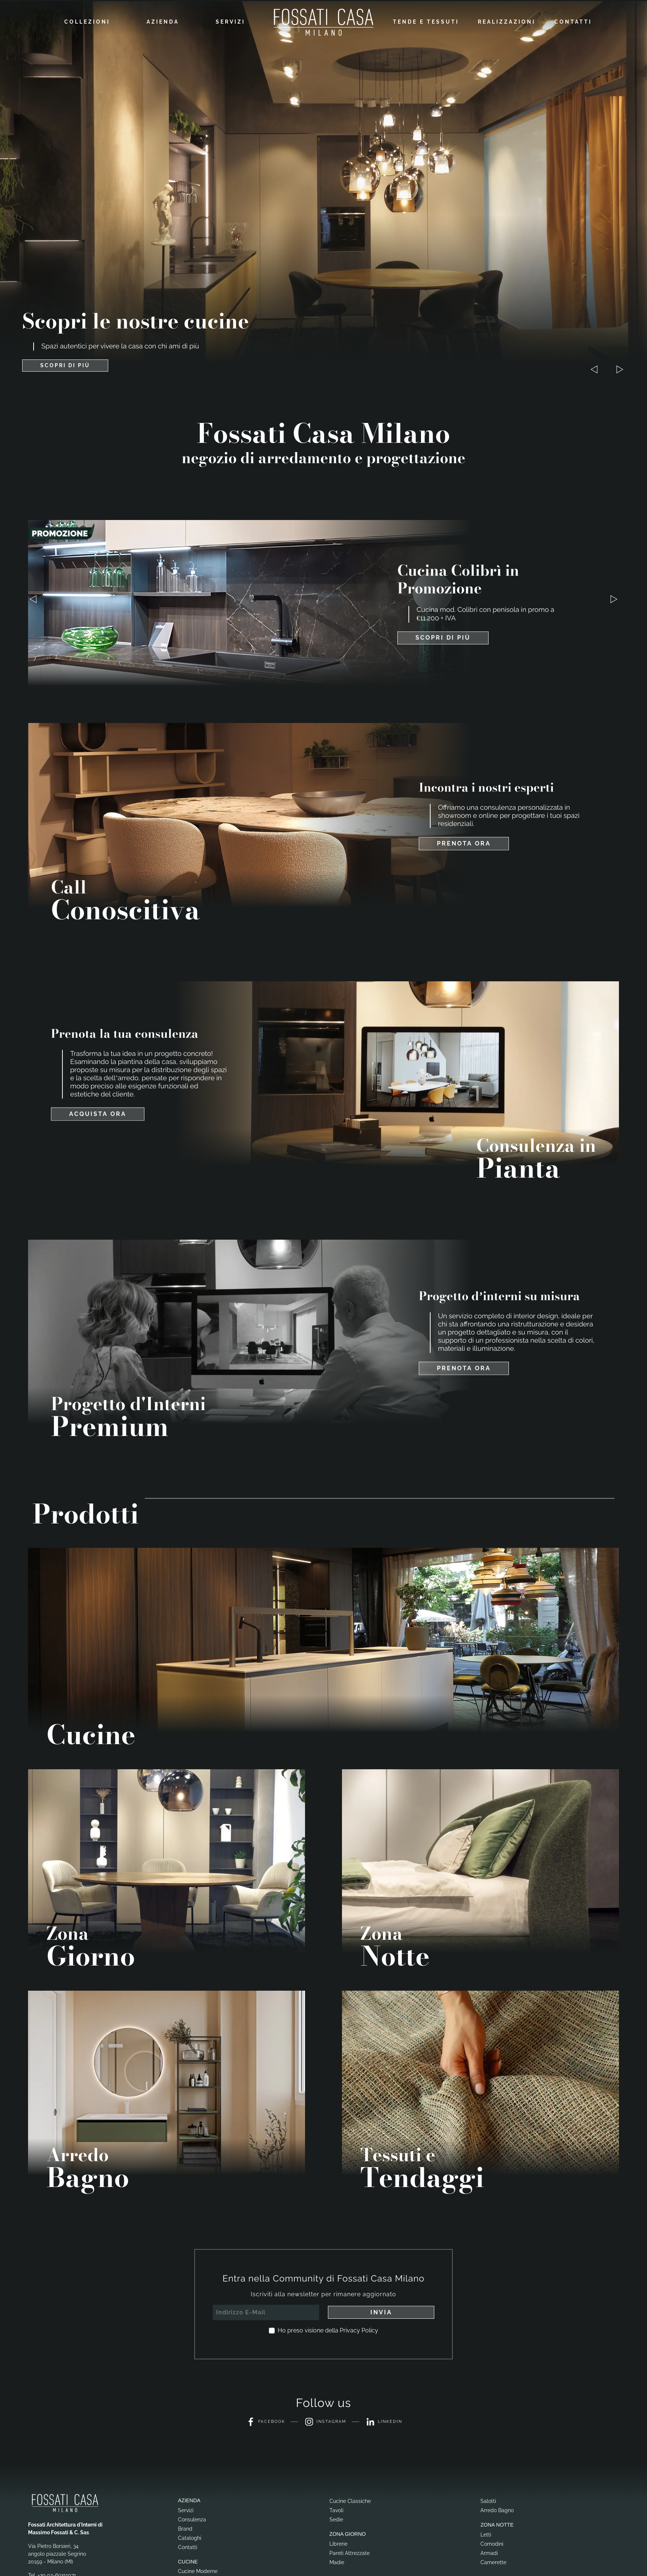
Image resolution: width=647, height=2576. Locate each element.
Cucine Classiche (350, 2500)
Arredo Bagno (497, 2509)
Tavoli (336, 2509)
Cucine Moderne (198, 2570)
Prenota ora (464, 842)
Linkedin (387, 2420)
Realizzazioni (506, 21)
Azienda (163, 21)
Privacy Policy (359, 2329)
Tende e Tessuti (426, 21)
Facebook (261, 2420)
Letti (485, 2533)
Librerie (338, 2542)
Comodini (491, 2542)
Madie (336, 2561)
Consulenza (192, 2518)
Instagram (325, 2420)
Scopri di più (442, 636)
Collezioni (87, 21)
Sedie (336, 2518)
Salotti (488, 2500)
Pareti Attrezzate (349, 2552)
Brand (185, 2527)
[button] (620, 368)
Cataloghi (189, 2536)
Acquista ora (97, 1112)
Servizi (230, 21)
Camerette (493, 2561)
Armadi (489, 2552)
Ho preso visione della (328, 2329)
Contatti (573, 21)
